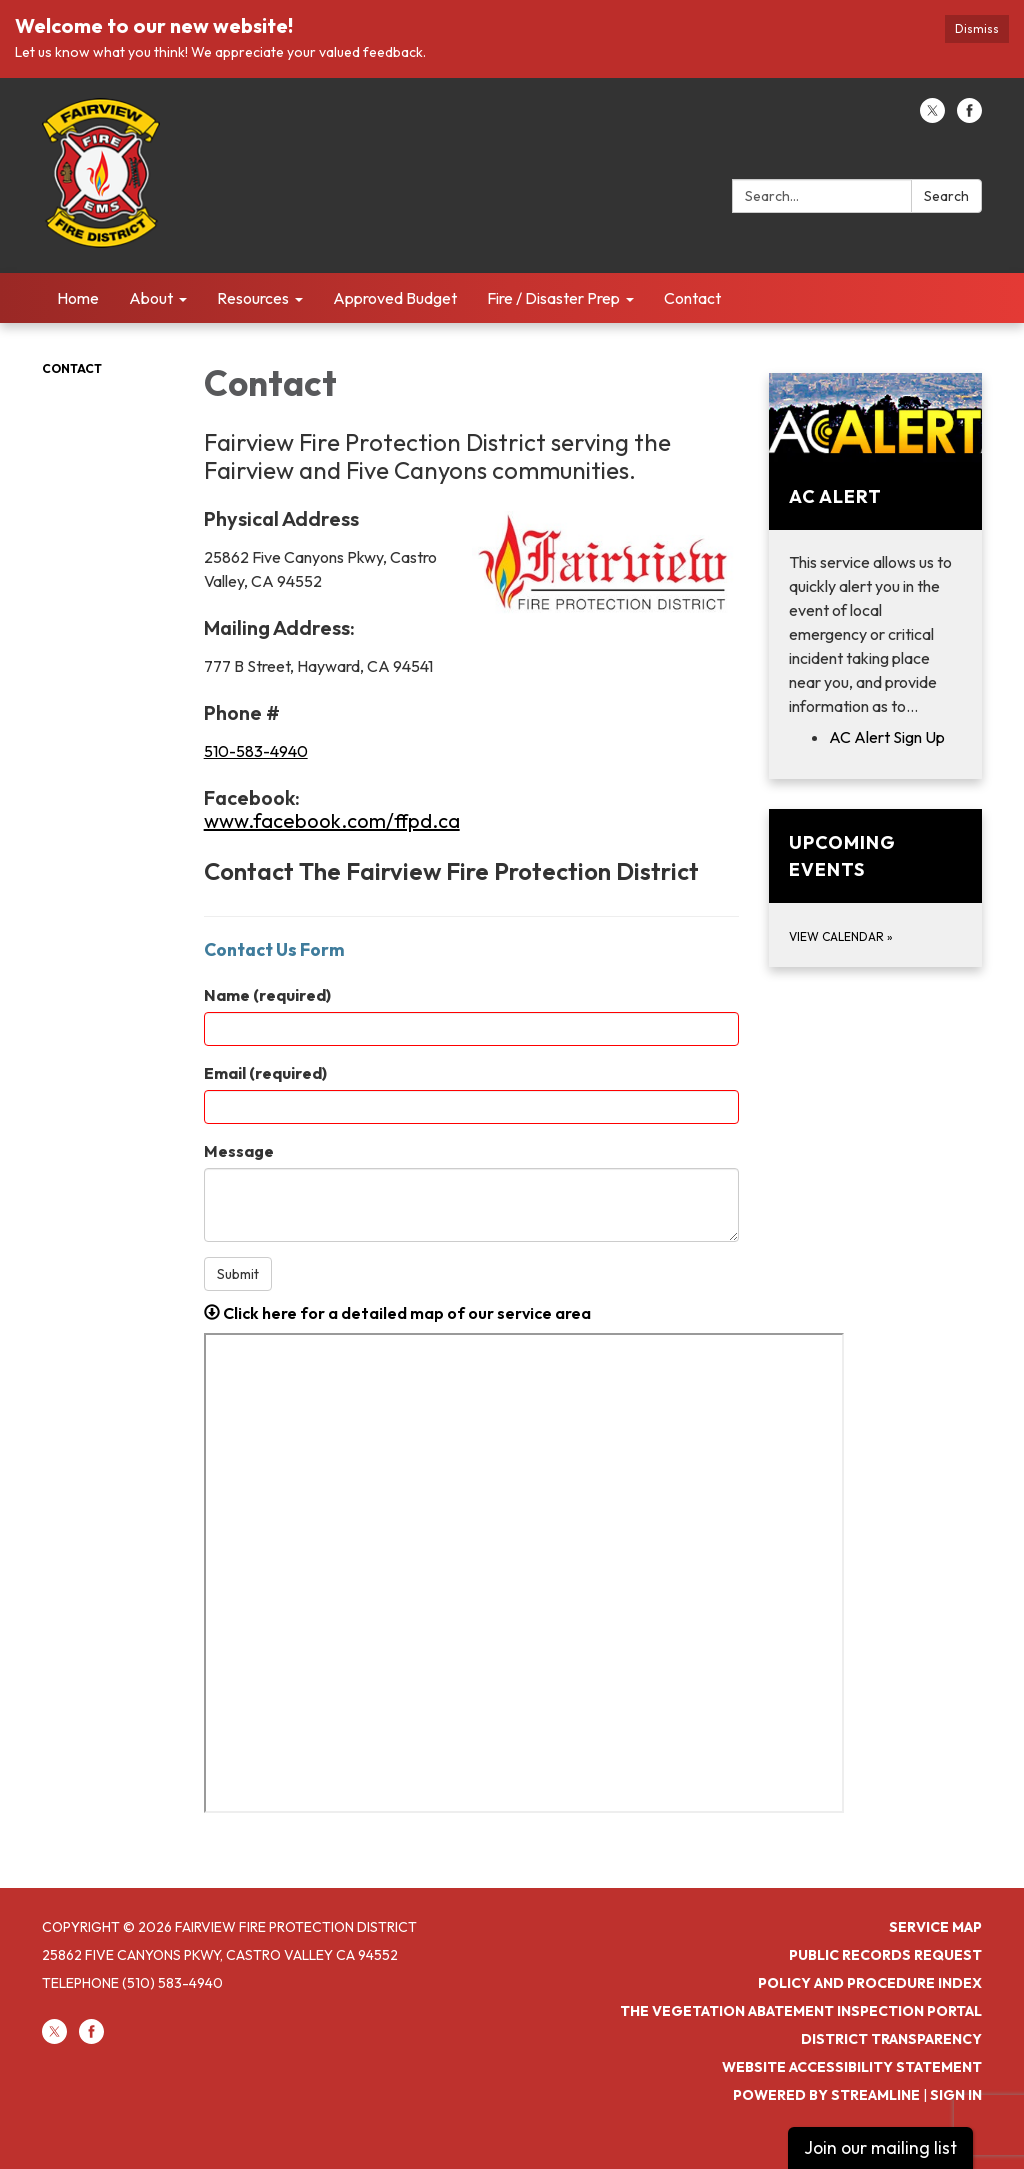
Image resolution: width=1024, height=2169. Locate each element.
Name (267, 995)
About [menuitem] (151, 298)
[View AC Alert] (875, 545)
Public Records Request (885, 1955)
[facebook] (969, 117)
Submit (238, 1274)
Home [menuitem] (78, 298)
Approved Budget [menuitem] (395, 298)
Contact (72, 368)
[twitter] (932, 117)
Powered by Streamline (826, 2095)
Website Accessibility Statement (852, 2067)
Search (946, 196)
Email (265, 1073)
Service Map (935, 1927)
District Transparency (891, 2039)
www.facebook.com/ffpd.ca (332, 820)
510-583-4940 (256, 751)
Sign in (956, 2095)
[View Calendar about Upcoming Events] (875, 888)
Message (239, 1151)
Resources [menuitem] (253, 298)
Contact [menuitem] (692, 298)
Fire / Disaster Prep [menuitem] (553, 298)
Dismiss (977, 28)
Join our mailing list (880, 2147)
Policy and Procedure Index (870, 1983)
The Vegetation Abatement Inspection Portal (801, 2011)
